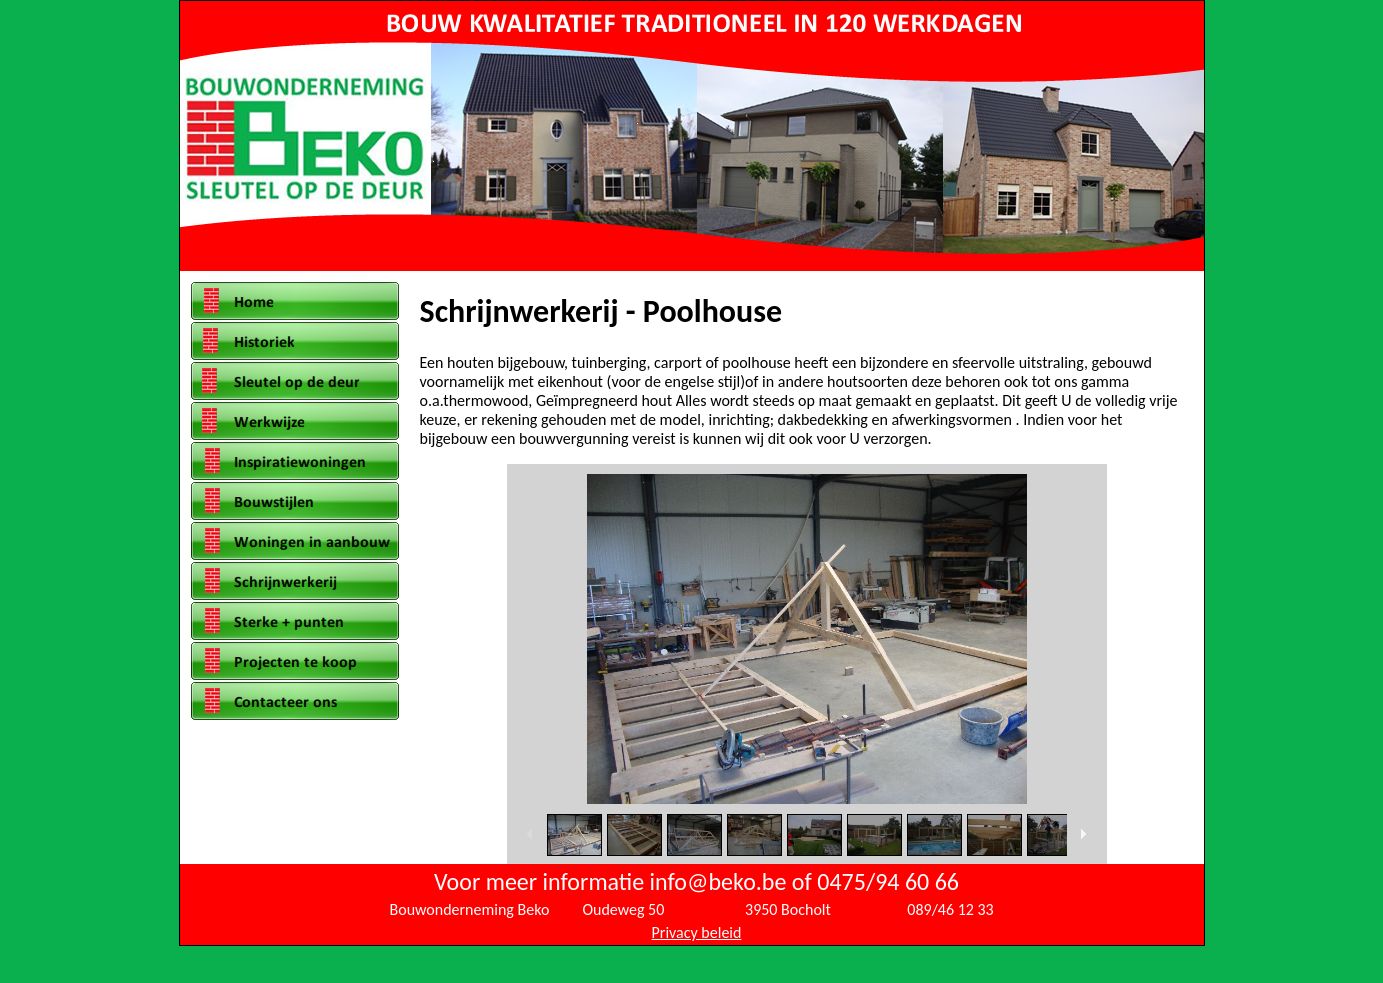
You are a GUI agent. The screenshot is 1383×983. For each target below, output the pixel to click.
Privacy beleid (697, 932)
